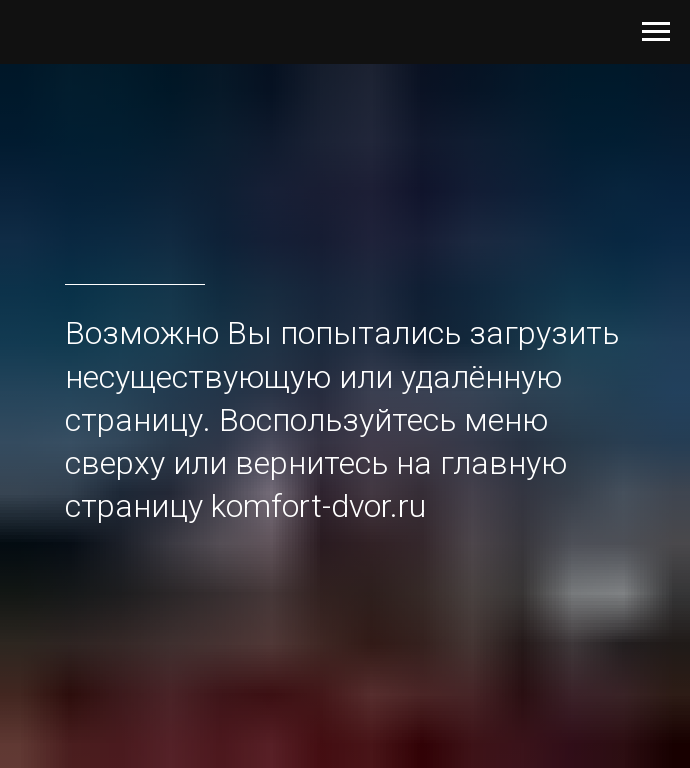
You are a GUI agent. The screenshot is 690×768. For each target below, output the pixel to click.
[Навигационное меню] (656, 32)
